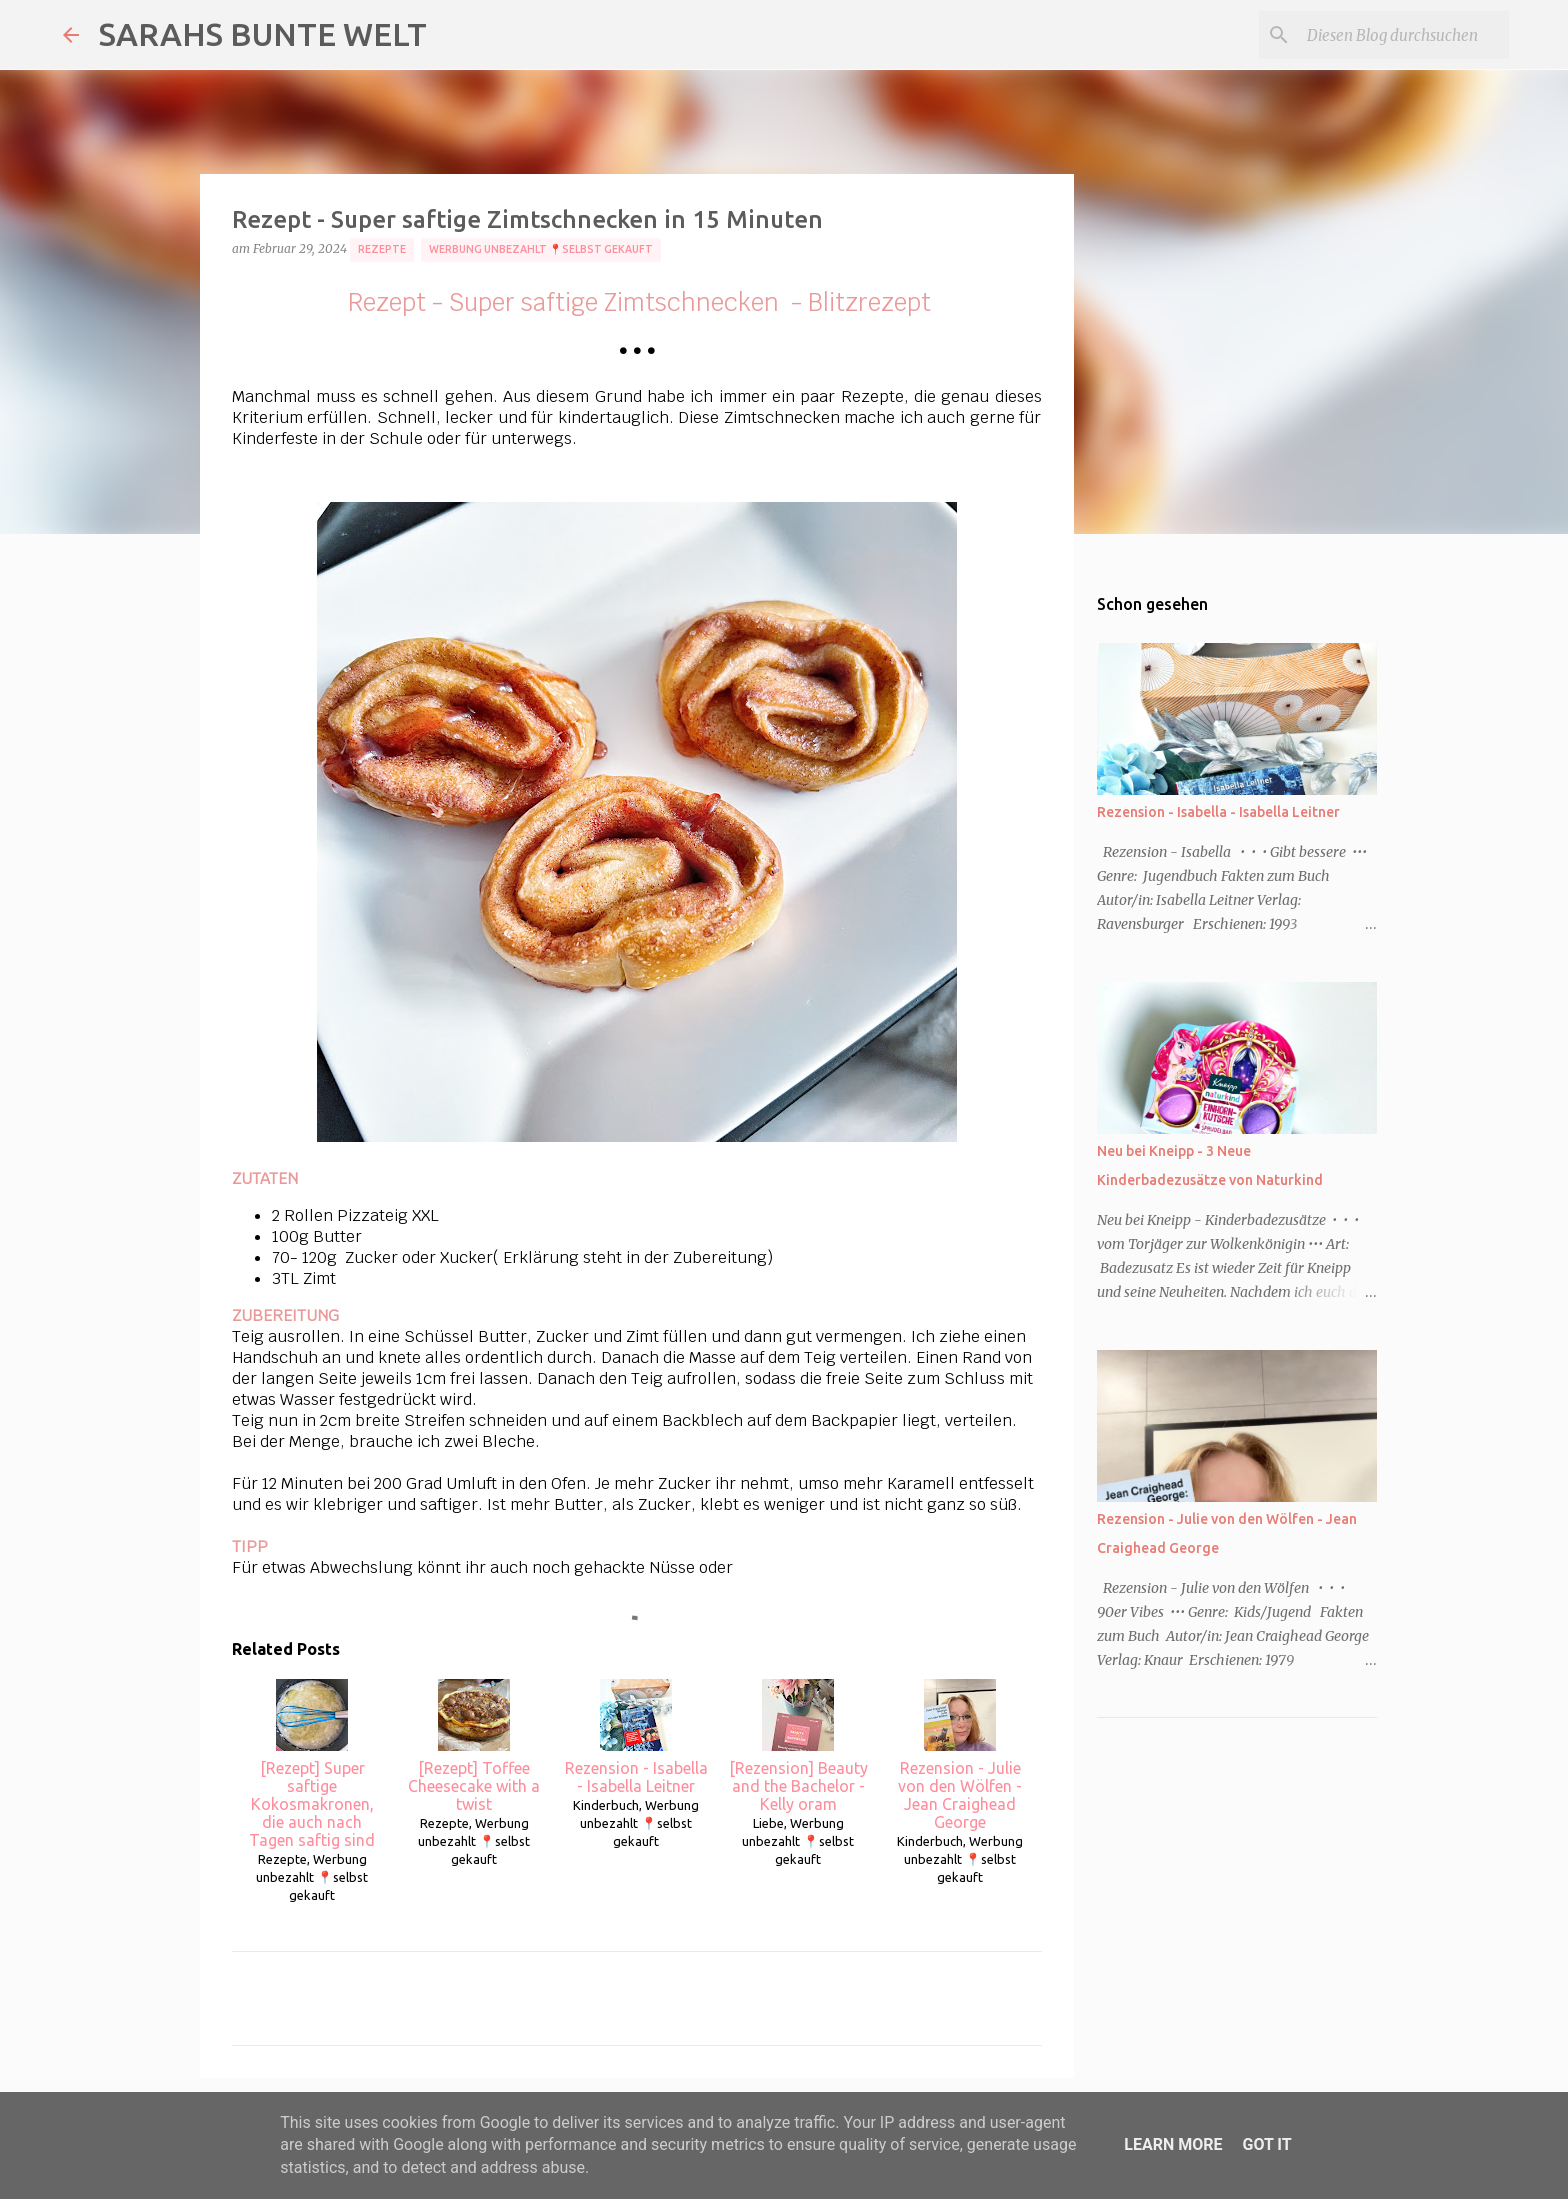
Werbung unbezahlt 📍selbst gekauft (541, 249)
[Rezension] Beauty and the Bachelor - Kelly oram (798, 1746)
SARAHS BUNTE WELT (263, 34)
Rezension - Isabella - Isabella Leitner (636, 1737)
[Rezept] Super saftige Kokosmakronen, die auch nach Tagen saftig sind (312, 1764)
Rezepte (382, 249)
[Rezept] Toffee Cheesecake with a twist (474, 1746)
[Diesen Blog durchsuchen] (1404, 35)
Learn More (1173, 2144)
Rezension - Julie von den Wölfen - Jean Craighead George (960, 1755)
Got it (1266, 2144)
